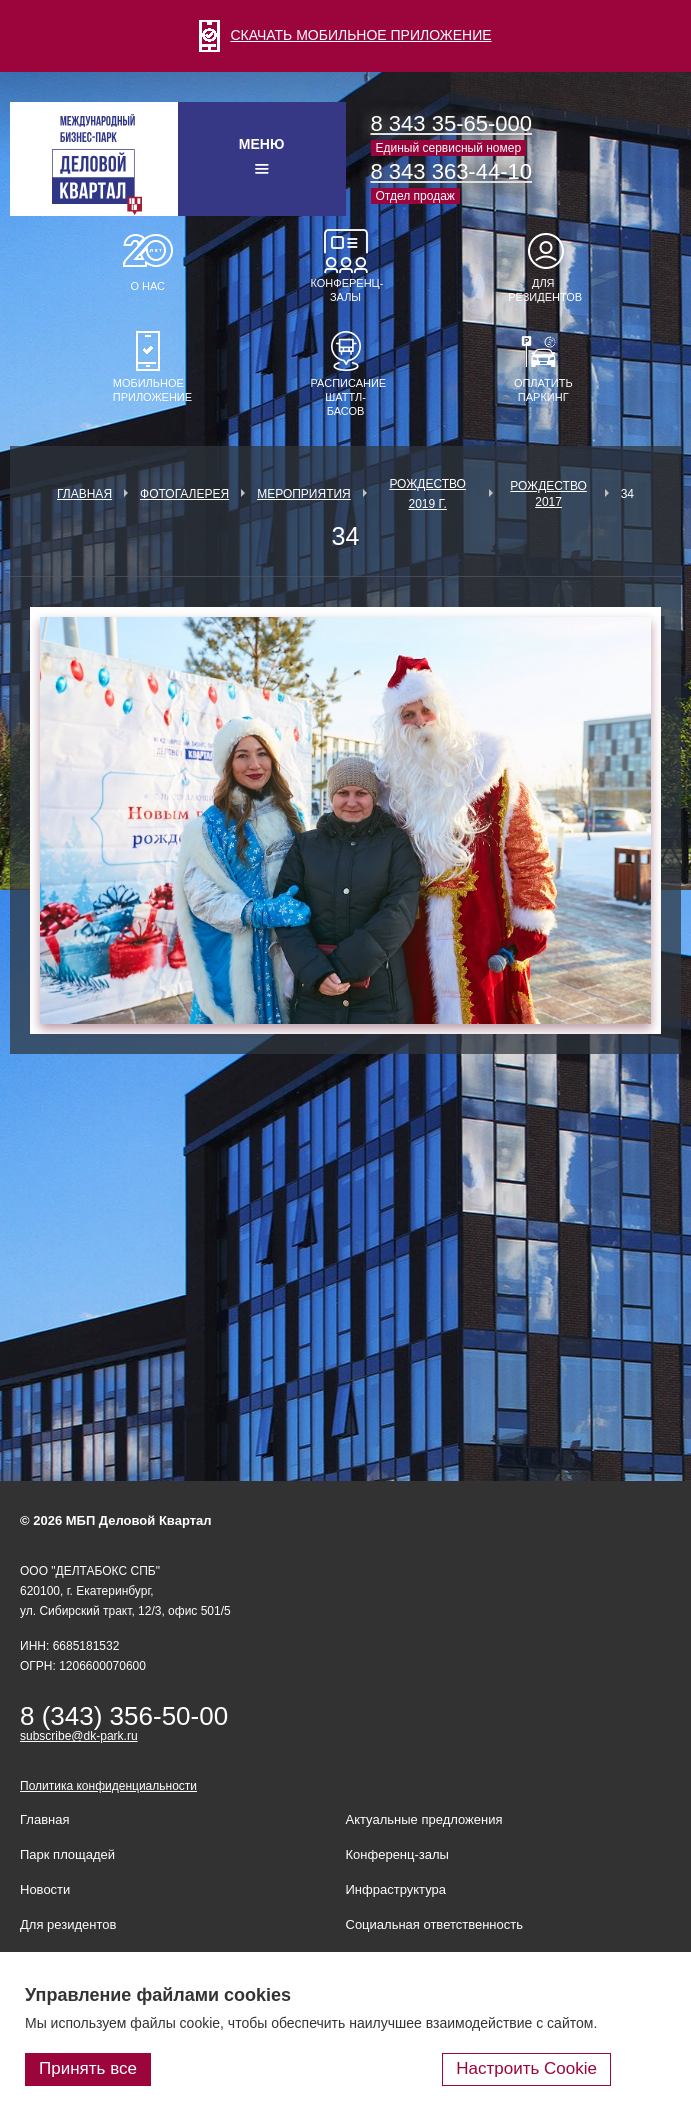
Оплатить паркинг (543, 390)
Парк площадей (67, 1854)
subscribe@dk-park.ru (79, 1736)
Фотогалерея (184, 494)
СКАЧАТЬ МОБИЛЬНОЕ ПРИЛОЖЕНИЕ (345, 35)
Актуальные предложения (424, 1819)
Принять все (88, 2068)
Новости (45, 1889)
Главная (84, 494)
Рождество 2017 (548, 494)
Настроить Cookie (526, 2068)
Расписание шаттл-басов (346, 397)
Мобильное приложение (148, 390)
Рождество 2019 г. (427, 494)
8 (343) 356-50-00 (124, 1716)
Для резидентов (543, 290)
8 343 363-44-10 (451, 171)
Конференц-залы (346, 290)
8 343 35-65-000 (451, 123)
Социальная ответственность (435, 1924)
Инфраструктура (396, 1889)
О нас (147, 286)
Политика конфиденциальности (108, 1786)
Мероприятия (304, 494)
